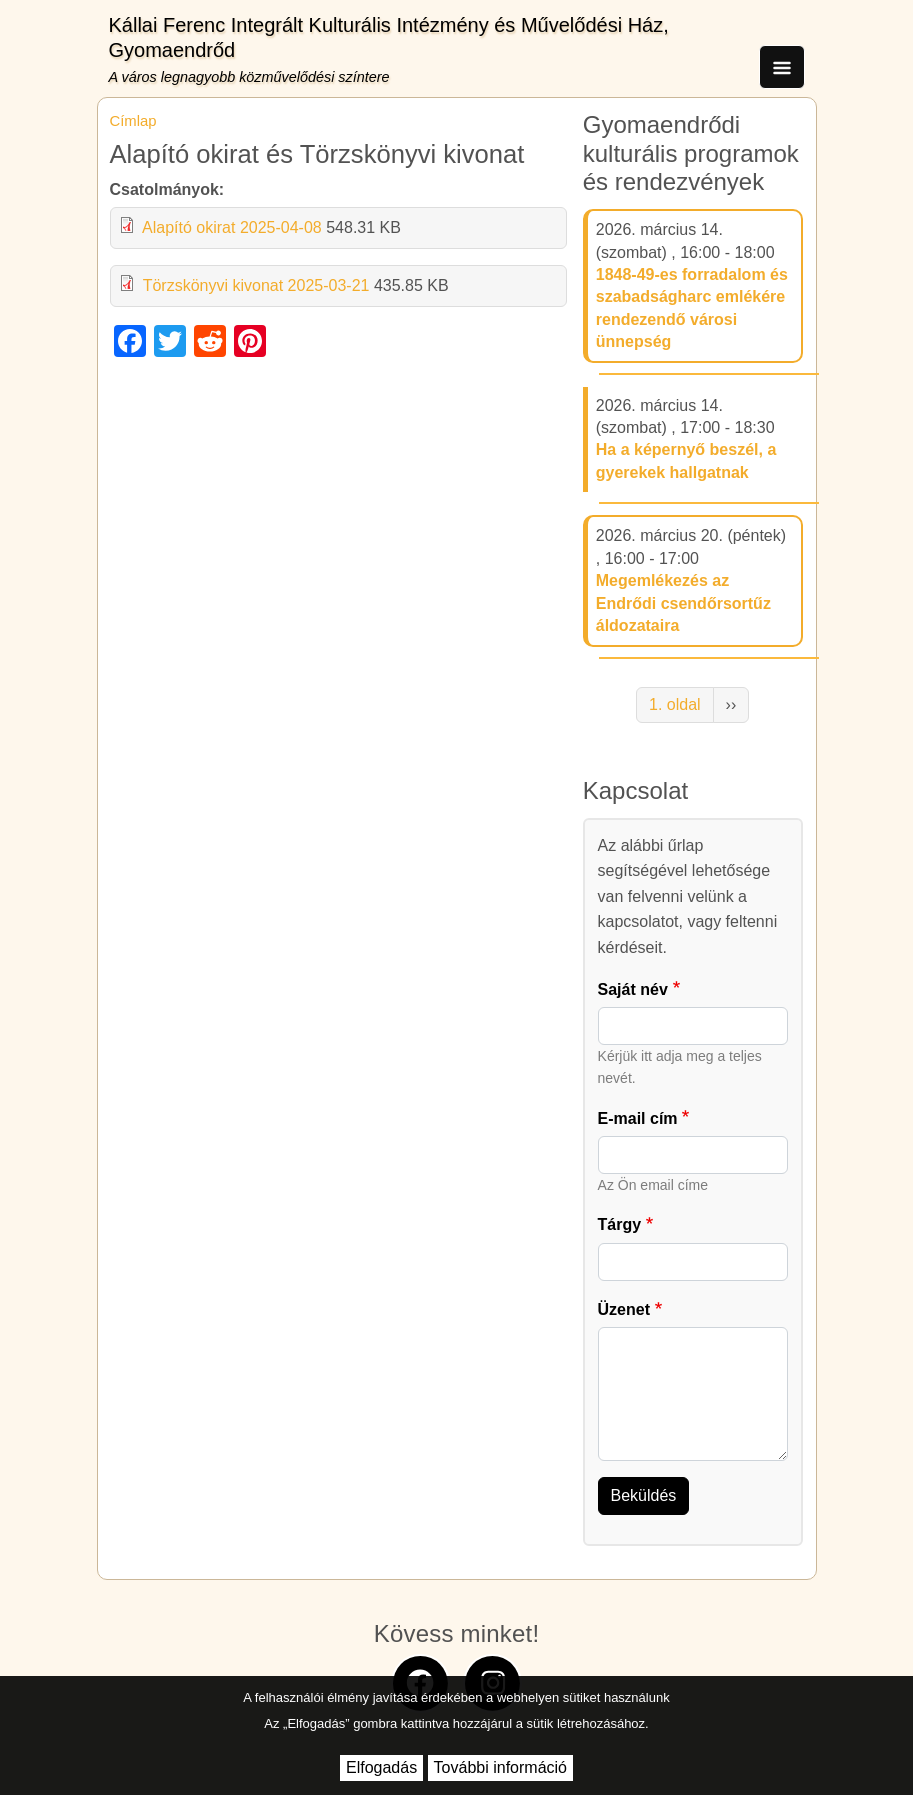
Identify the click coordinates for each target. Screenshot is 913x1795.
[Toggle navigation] (782, 67)
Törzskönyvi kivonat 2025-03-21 (256, 285)
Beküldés (644, 1495)
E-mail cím (638, 1118)
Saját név (633, 989)
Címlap (133, 121)
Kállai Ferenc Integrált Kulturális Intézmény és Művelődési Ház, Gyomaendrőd (389, 37)
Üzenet (624, 1309)
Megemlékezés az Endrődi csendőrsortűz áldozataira (683, 603)
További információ (500, 1767)
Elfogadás (381, 1767)
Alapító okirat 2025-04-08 (232, 227)
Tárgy (620, 1224)
